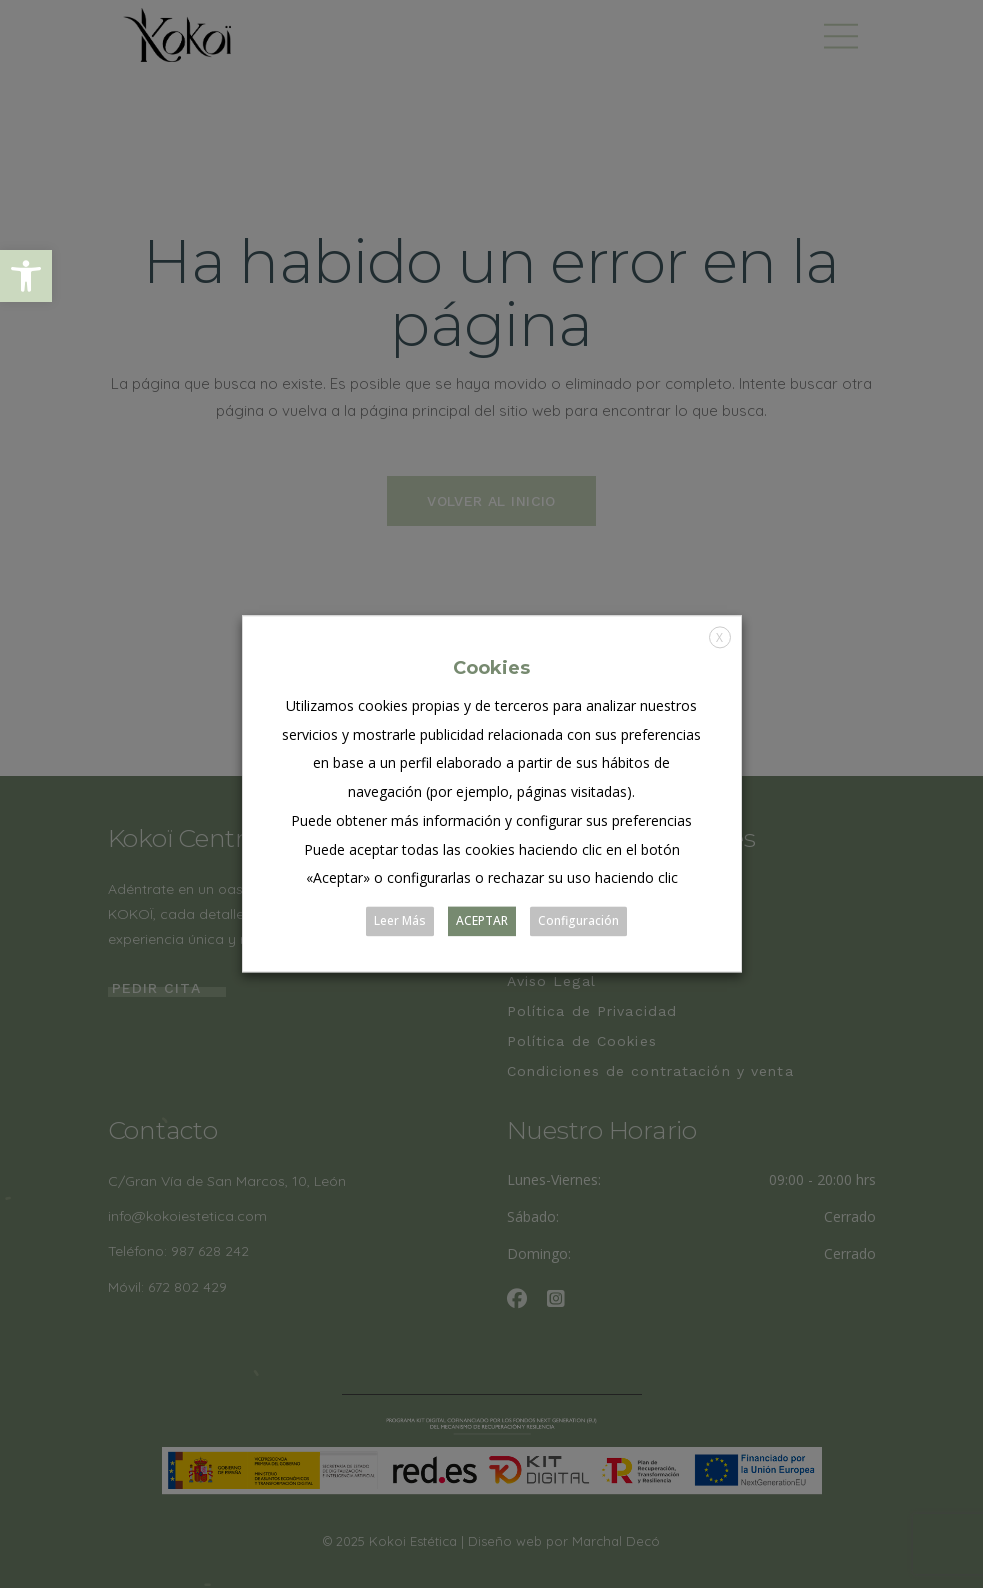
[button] (26, 276)
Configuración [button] (578, 921)
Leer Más (400, 921)
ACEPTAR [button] (482, 921)
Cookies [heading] (491, 668)
